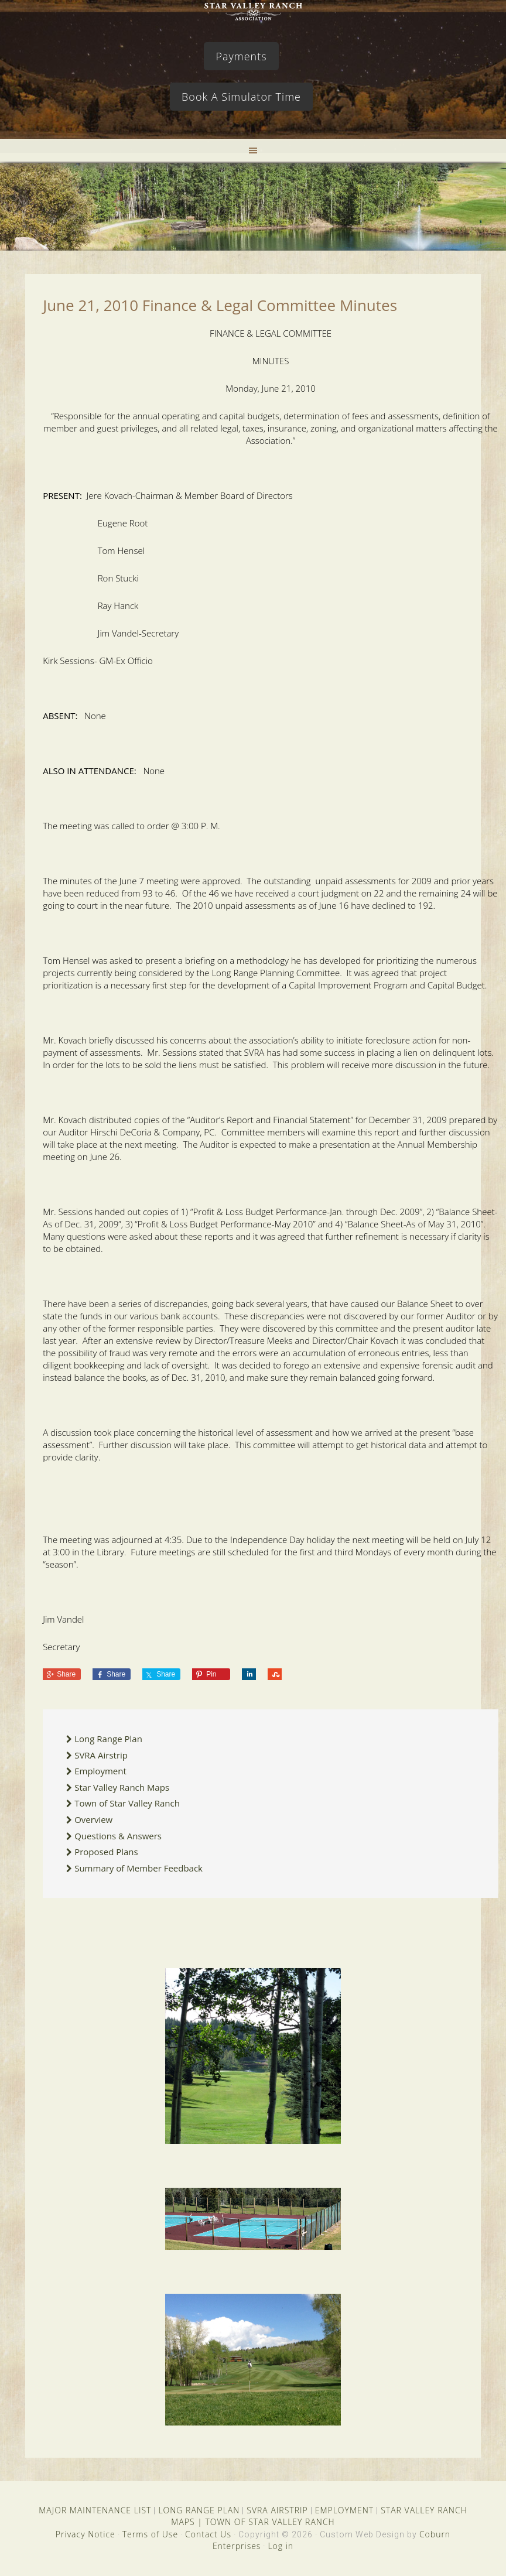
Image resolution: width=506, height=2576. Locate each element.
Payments (241, 56)
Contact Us (208, 2534)
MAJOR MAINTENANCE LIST (95, 2510)
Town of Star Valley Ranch (127, 1803)
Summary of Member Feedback (138, 1868)
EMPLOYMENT (344, 2510)
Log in (280, 2545)
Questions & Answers (118, 1836)
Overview (93, 1819)
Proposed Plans (106, 1851)
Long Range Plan (108, 1738)
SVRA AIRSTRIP (277, 2510)
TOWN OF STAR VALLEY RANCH (270, 2521)
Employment (100, 1771)
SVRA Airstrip (101, 1755)
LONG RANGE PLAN (199, 2510)
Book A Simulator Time (241, 97)
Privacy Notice (85, 2534)
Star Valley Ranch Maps (121, 1787)
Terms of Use (150, 2534)
